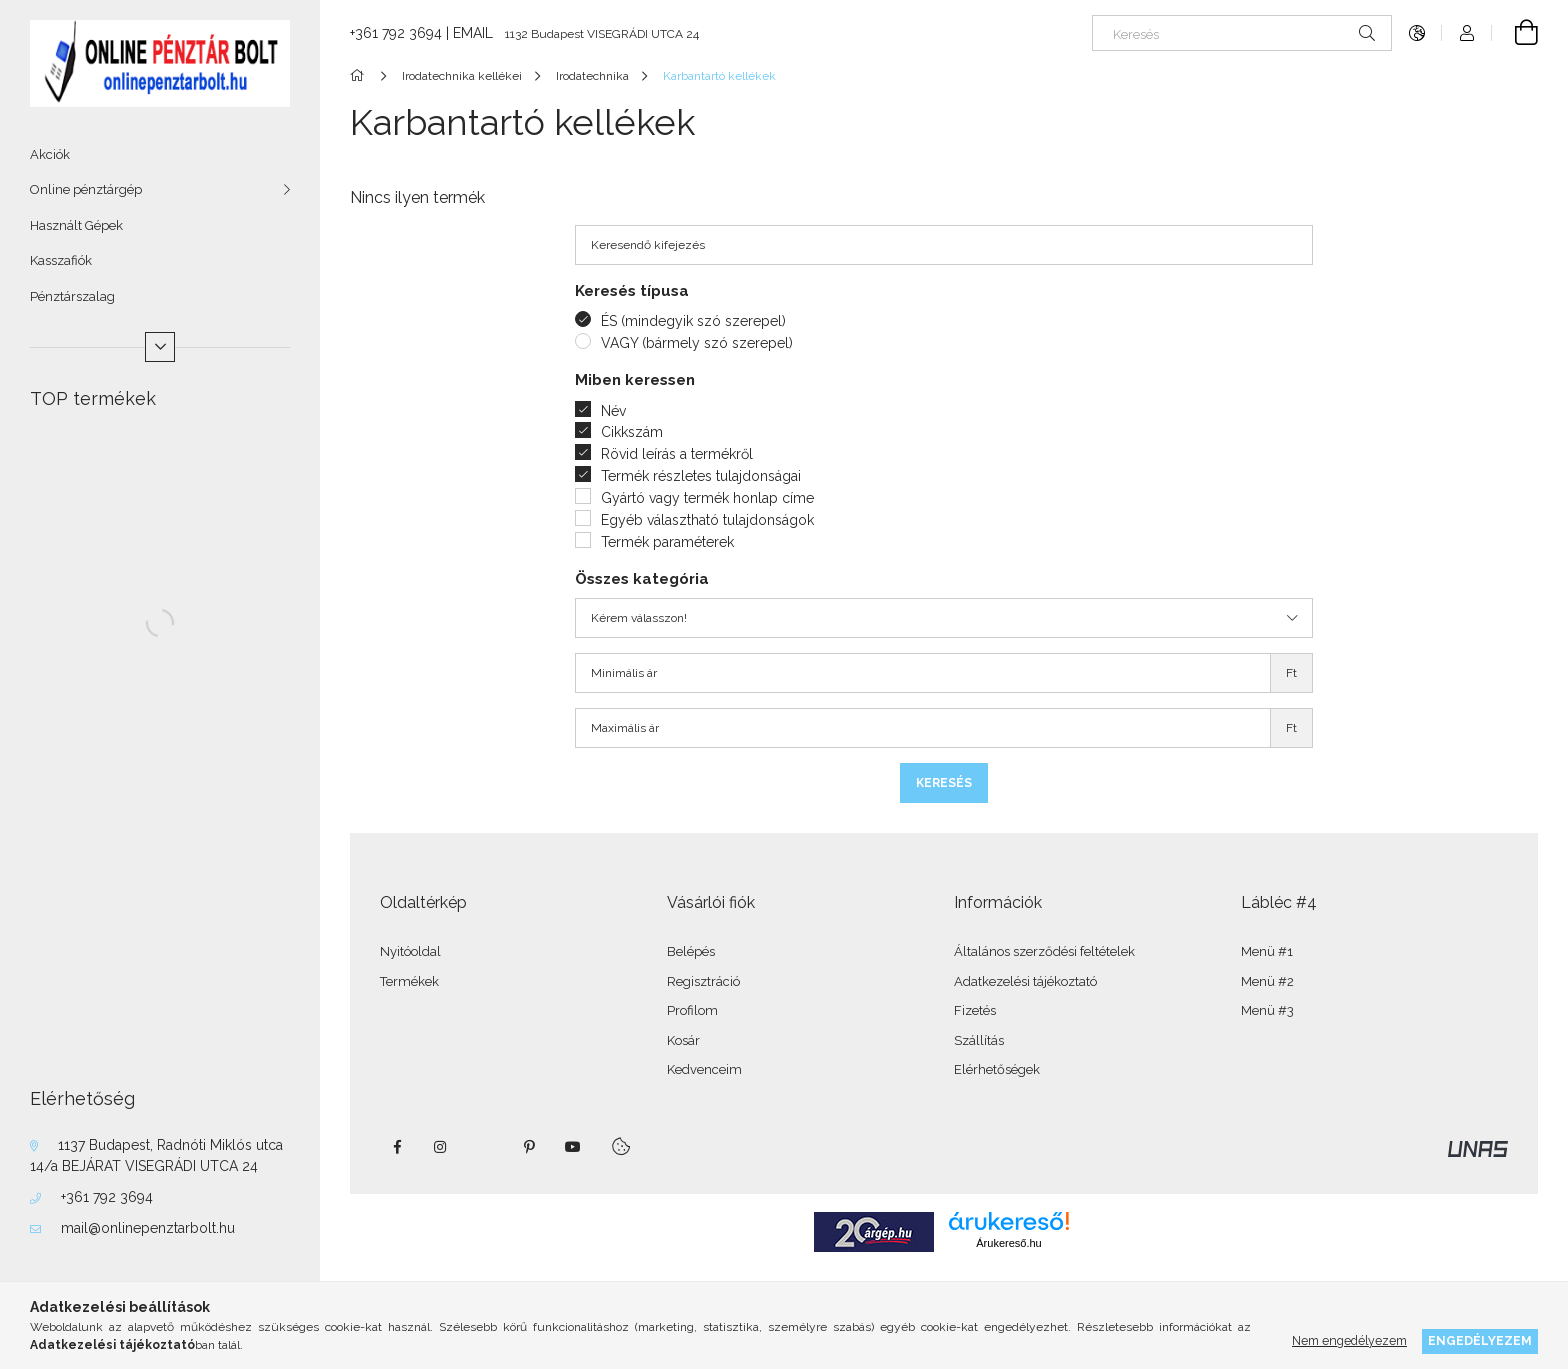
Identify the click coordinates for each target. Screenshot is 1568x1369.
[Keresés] (1242, 33)
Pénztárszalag (72, 296)
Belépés (691, 951)
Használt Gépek (76, 225)
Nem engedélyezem (1349, 1340)
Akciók (50, 154)
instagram (441, 1147)
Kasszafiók (61, 260)
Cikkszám (632, 432)
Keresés (944, 783)
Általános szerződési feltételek (1044, 951)
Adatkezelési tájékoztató (1025, 981)
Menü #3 (1267, 1010)
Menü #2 (1267, 981)
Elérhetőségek (997, 1069)
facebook (397, 1147)
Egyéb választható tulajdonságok (707, 520)
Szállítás (979, 1040)
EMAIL (473, 33)
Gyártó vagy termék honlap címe (707, 498)
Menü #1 (1267, 951)
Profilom (692, 1010)
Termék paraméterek (667, 542)
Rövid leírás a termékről (677, 454)
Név (613, 411)
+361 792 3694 (107, 1197)
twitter (485, 1147)
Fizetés (975, 1010)
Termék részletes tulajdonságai (701, 476)
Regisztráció (703, 981)
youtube (573, 1147)
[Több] (160, 347)
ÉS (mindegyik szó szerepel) (693, 321)
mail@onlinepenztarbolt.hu (148, 1228)
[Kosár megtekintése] (1515, 33)
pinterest (529, 1147)
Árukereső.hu (1008, 1243)
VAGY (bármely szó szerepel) (697, 343)
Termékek (409, 981)
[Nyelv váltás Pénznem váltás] (1417, 33)
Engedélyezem (1480, 1340)
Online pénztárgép (86, 189)
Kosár (683, 1040)
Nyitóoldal (410, 951)
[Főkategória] (360, 76)
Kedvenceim (704, 1069)
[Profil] (1467, 33)
